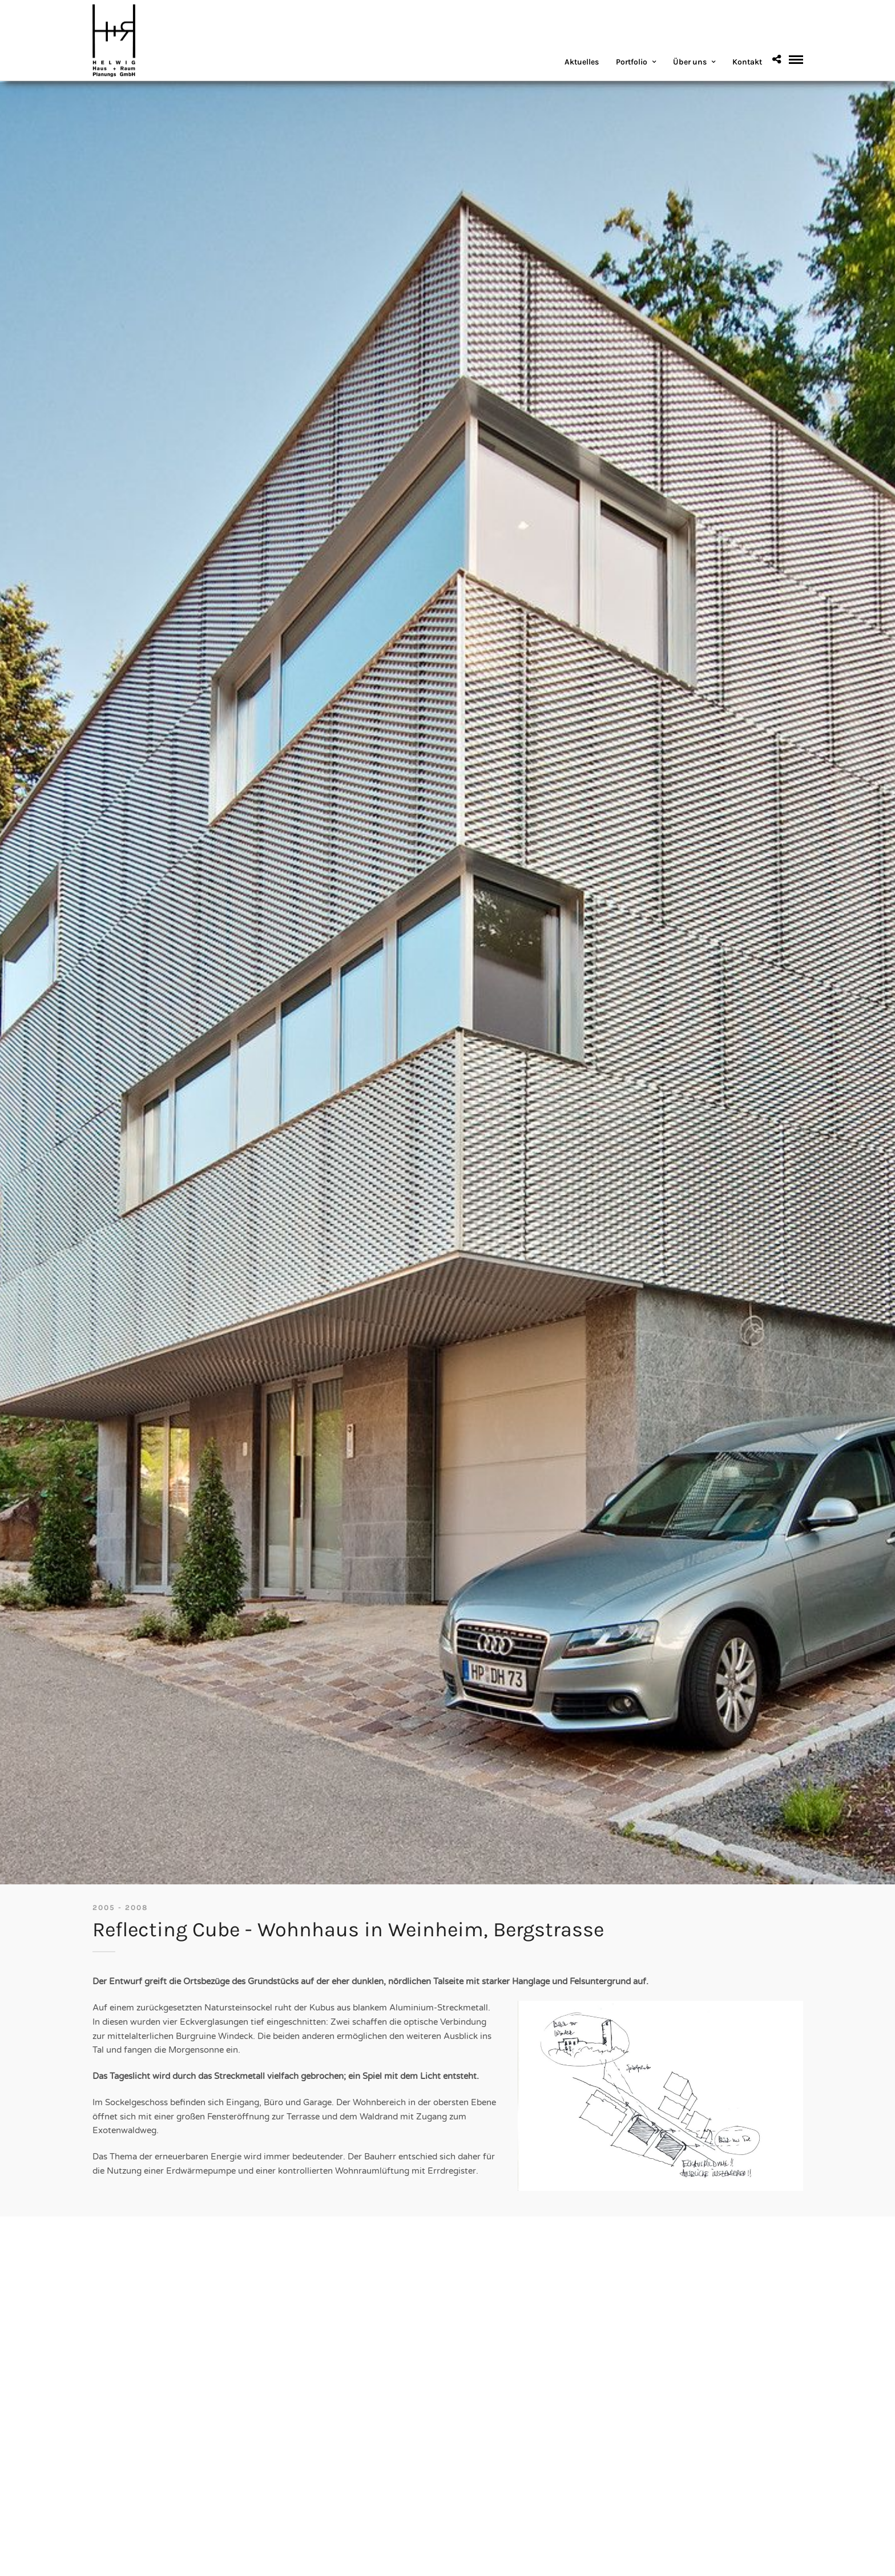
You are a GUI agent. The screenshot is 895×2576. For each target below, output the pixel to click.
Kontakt (747, 62)
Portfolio (631, 62)
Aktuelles (582, 62)
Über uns (690, 62)
